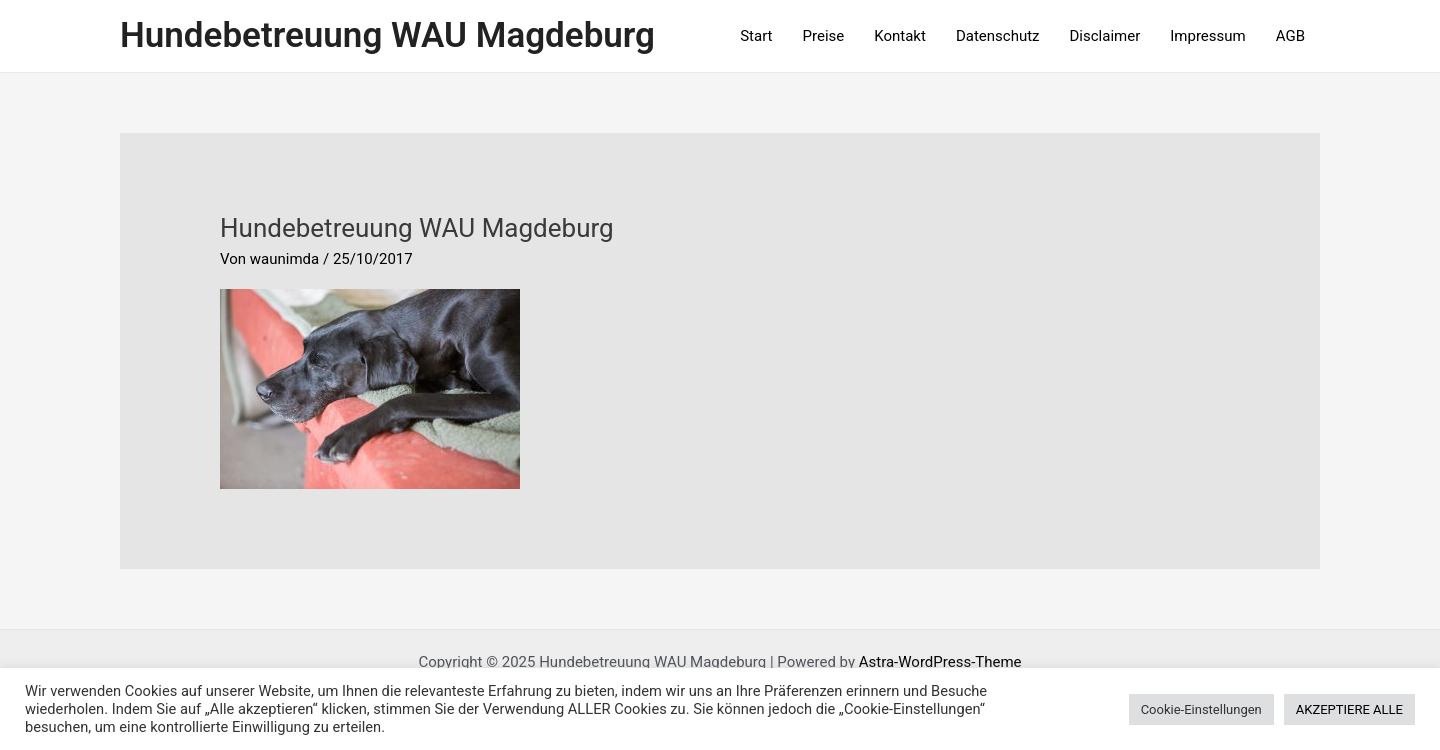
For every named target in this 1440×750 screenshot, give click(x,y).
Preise (824, 36)
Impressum (1207, 36)
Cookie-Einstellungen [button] (1201, 709)
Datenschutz (998, 36)
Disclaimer (1105, 36)
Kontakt (900, 36)
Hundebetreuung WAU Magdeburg (387, 35)
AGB (1290, 36)
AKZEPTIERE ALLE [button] (1349, 709)
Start (756, 36)
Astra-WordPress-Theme (940, 662)
